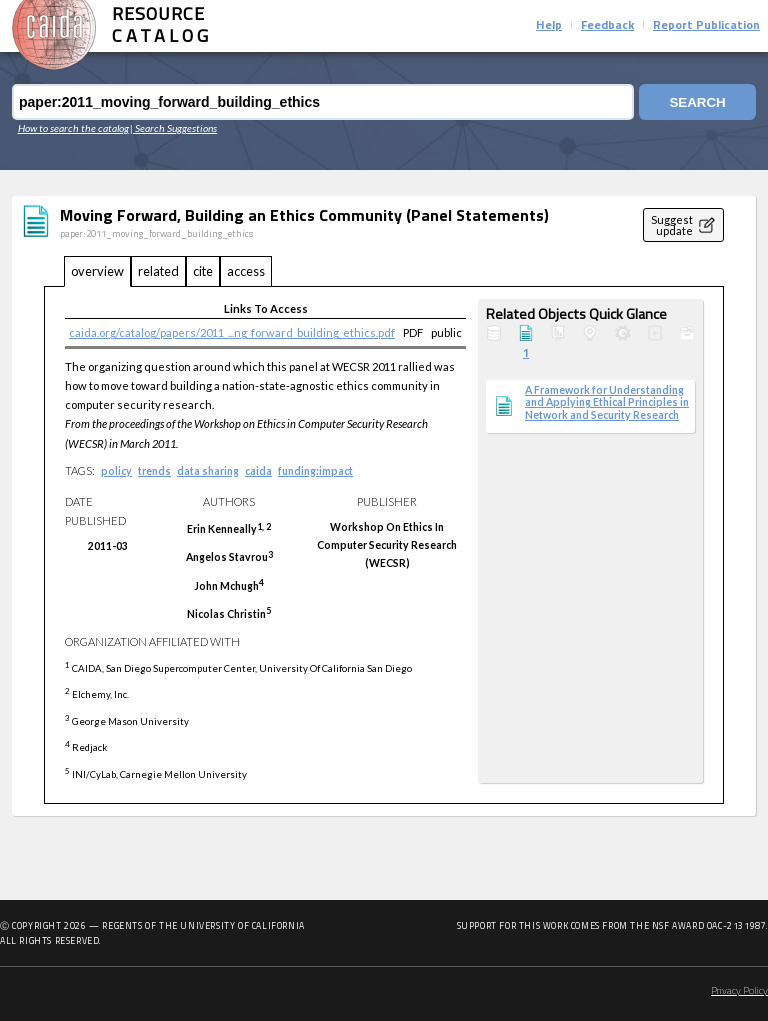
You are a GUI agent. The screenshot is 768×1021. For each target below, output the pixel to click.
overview (97, 271)
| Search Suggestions (173, 128)
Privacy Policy (739, 991)
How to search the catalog (73, 128)
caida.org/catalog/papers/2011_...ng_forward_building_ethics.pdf (232, 332)
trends (154, 471)
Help (549, 26)
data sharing (208, 471)
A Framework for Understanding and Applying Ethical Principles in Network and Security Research (607, 402)
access (246, 271)
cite (203, 271)
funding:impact (315, 471)
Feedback (607, 26)
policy (116, 471)
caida (258, 471)
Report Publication (706, 26)
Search (697, 102)
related (158, 271)
